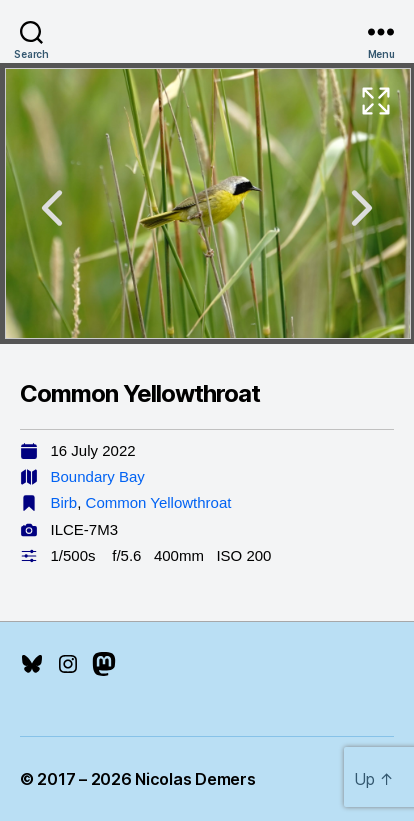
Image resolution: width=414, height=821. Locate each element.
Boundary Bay (98, 476)
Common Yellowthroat (159, 502)
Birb (64, 502)
